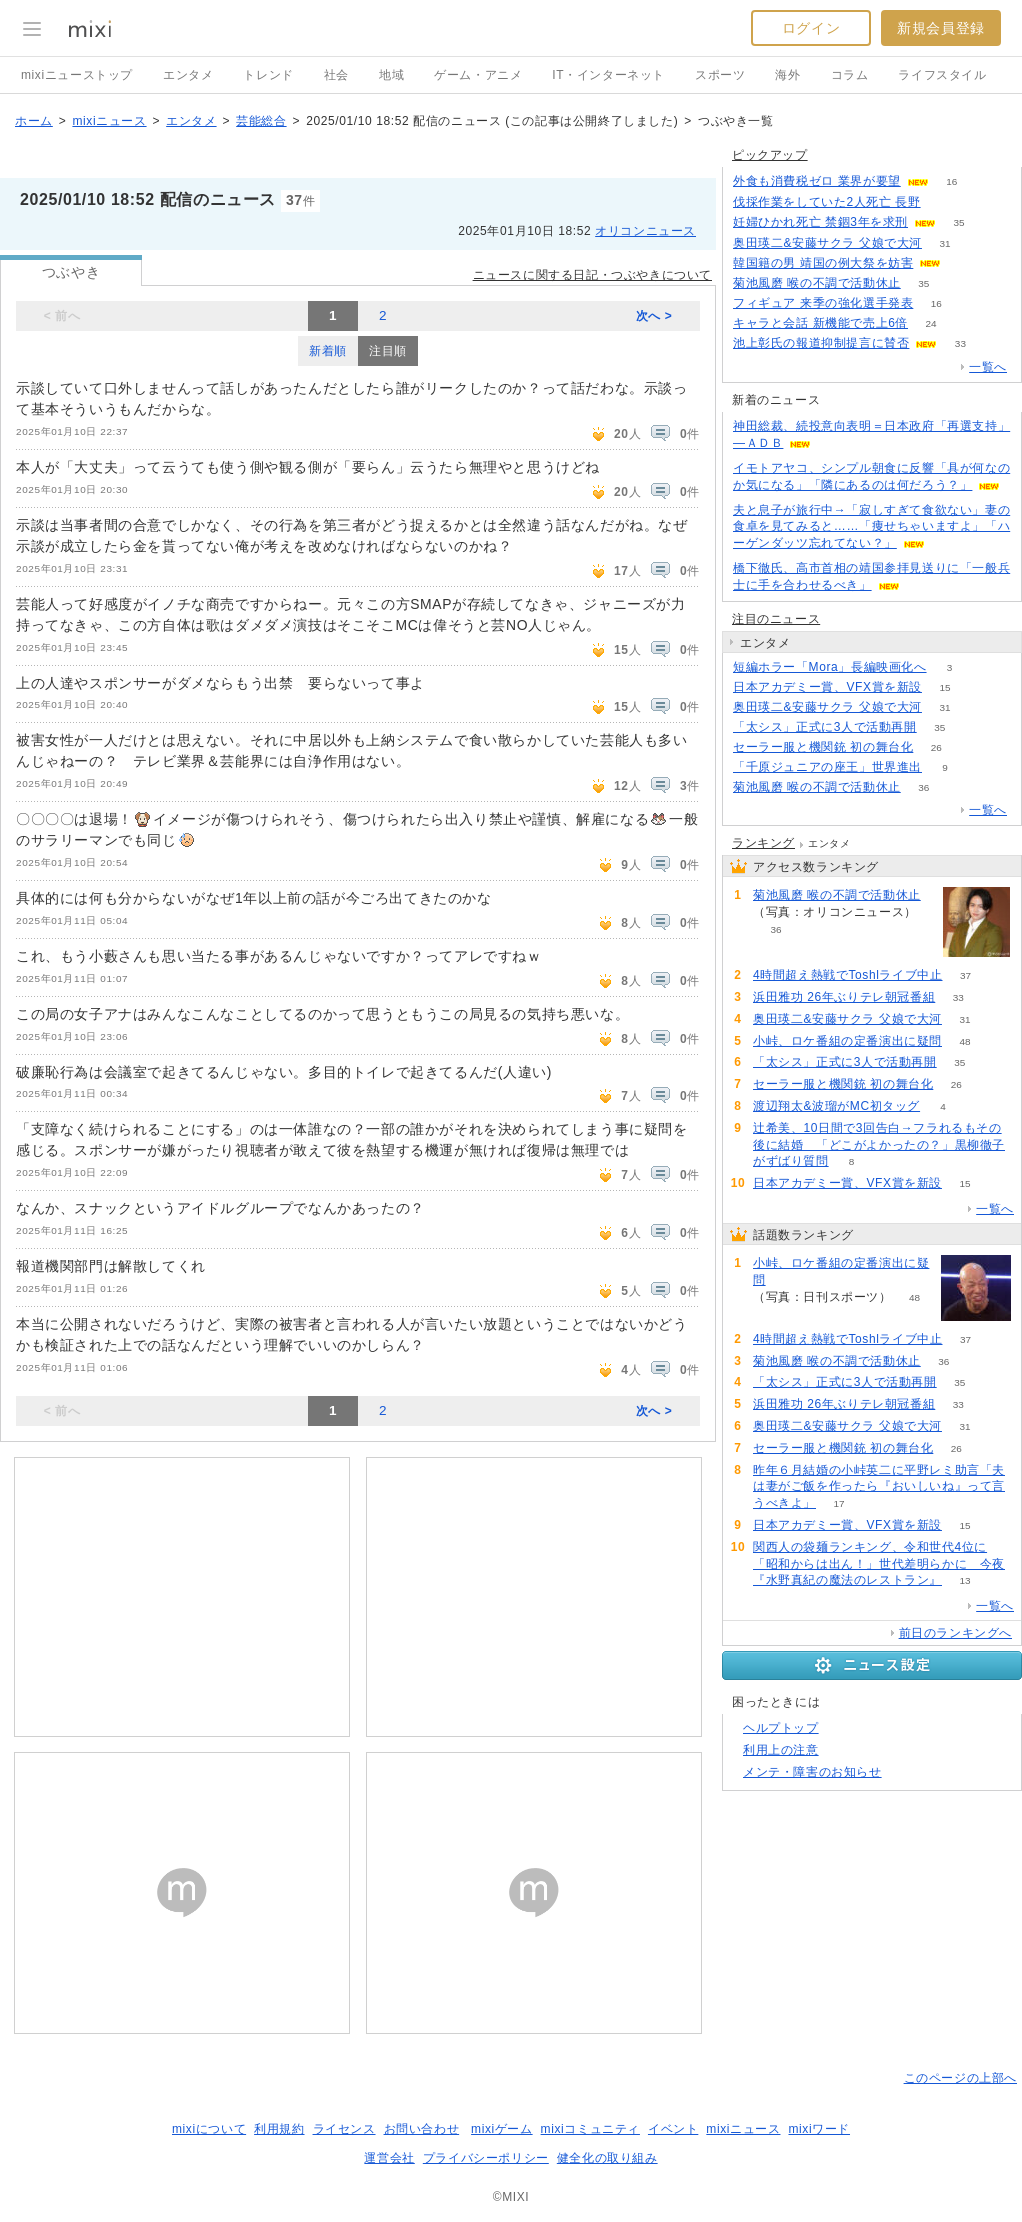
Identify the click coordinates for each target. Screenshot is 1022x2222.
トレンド (268, 75)
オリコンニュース (645, 231)
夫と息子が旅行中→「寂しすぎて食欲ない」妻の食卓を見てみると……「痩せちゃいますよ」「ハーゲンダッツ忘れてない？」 (871, 527)
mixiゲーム (502, 2129)
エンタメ (188, 75)
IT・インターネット (608, 75)
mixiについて (209, 2129)
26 (936, 747)
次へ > (654, 316)
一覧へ (988, 367)
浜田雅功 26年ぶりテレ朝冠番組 (844, 997)
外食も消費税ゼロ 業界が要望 (817, 181)
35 (958, 222)
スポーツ (720, 75)
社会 (336, 75)
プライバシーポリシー (486, 2158)
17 (838, 1503)
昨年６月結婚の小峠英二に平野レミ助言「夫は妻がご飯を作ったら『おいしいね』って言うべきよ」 (879, 1487)
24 (930, 323)
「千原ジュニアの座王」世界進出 (827, 767)
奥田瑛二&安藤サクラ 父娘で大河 (827, 243)
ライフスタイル (942, 75)
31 (944, 243)
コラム (850, 75)
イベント (673, 2129)
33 (960, 343)
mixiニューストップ (77, 75)
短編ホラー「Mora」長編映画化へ (830, 667)
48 (964, 1041)
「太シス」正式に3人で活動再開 (825, 727)
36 (923, 787)
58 (943, 202)
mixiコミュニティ (590, 2129)
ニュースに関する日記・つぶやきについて (592, 275)
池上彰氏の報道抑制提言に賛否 (821, 343)
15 (944, 687)
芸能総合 (261, 121)
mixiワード (819, 2129)
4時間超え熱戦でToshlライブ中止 (848, 975)
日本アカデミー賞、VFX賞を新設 (827, 687)
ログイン (811, 28)
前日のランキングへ (955, 1633)
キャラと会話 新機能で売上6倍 (820, 323)
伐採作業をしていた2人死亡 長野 (827, 202)
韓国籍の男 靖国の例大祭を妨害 (823, 263)
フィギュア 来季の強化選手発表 (823, 303)
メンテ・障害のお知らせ (812, 1772)
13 (964, 1580)
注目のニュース (776, 619)
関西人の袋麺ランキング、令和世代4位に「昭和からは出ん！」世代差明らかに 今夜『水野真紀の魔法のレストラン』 (879, 1564)
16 (951, 181)
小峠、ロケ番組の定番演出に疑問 (847, 1041)
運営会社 (389, 2158)
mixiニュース (109, 121)
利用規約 (279, 2129)
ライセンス (344, 2129)
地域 (391, 75)
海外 (787, 75)
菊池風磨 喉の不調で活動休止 (817, 283)
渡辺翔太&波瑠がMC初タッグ (836, 1106)
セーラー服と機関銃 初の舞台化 (823, 747)
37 (965, 975)
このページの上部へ (960, 2078)
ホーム (34, 121)
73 (964, 263)
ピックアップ (770, 155)
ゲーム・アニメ (478, 75)
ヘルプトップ (781, 1728)
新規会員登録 (941, 28)
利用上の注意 (781, 1750)
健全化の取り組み (607, 2158)
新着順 (328, 351)
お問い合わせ (422, 2129)
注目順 (388, 351)
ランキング (763, 843)
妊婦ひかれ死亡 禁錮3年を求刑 (820, 222)
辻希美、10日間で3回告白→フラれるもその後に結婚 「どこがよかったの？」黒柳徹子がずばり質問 (879, 1145)
